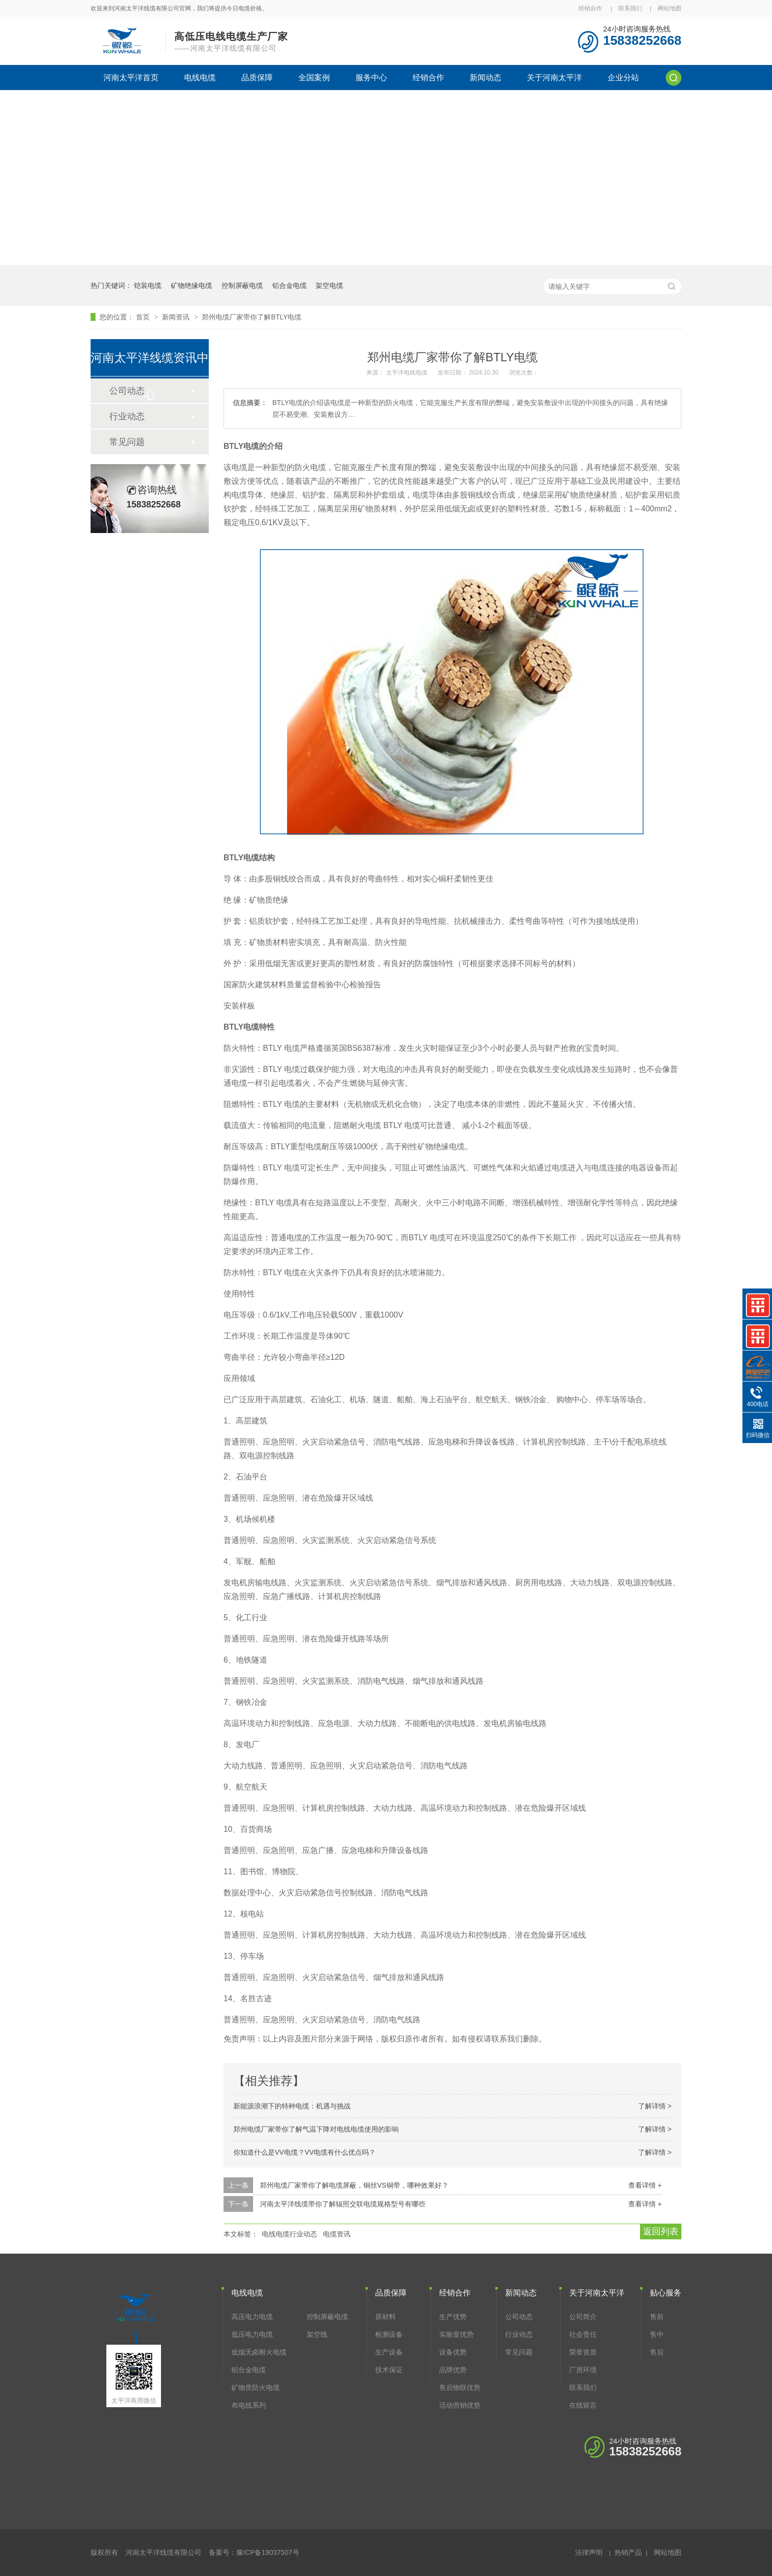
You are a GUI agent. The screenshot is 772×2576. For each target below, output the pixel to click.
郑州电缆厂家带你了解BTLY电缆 (251, 317)
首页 (144, 317)
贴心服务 (665, 2293)
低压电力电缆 (252, 2334)
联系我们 (630, 8)
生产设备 (389, 2352)
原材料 (385, 2317)
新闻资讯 (177, 317)
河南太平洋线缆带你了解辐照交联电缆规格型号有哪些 (342, 2204)
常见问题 (127, 442)
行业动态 (127, 416)
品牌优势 (453, 2370)
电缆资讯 (337, 2234)
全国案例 (314, 77)
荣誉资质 (583, 2352)
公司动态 (519, 2317)
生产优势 (453, 2317)
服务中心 (371, 77)
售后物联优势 (460, 2387)
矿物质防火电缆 (255, 2387)
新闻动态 (485, 77)
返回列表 (660, 2231)
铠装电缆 (147, 285)
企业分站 (623, 77)
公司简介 (583, 2317)
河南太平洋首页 (131, 77)
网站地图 (669, 8)
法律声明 (589, 2552)
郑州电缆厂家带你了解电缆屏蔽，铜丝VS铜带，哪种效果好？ (354, 2185)
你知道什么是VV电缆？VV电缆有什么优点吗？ (304, 2152)
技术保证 (389, 2370)
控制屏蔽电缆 (242, 285)
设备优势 (453, 2352)
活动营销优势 (460, 2405)
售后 (657, 2352)
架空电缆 (329, 285)
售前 (657, 2317)
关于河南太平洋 (554, 77)
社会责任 (583, 2334)
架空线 (317, 2334)
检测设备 (389, 2334)
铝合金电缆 (289, 285)
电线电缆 (200, 77)
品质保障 (257, 77)
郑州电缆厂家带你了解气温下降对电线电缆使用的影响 (316, 2129)
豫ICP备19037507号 (267, 2552)
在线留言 (583, 2405)
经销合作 (590, 8)
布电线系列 (248, 2405)
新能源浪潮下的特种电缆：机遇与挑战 (292, 2106)
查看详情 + (645, 2185)
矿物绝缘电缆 (191, 285)
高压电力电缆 (252, 2317)
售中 (657, 2334)
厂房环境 (583, 2370)
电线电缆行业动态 (289, 2234)
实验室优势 (456, 2334)
